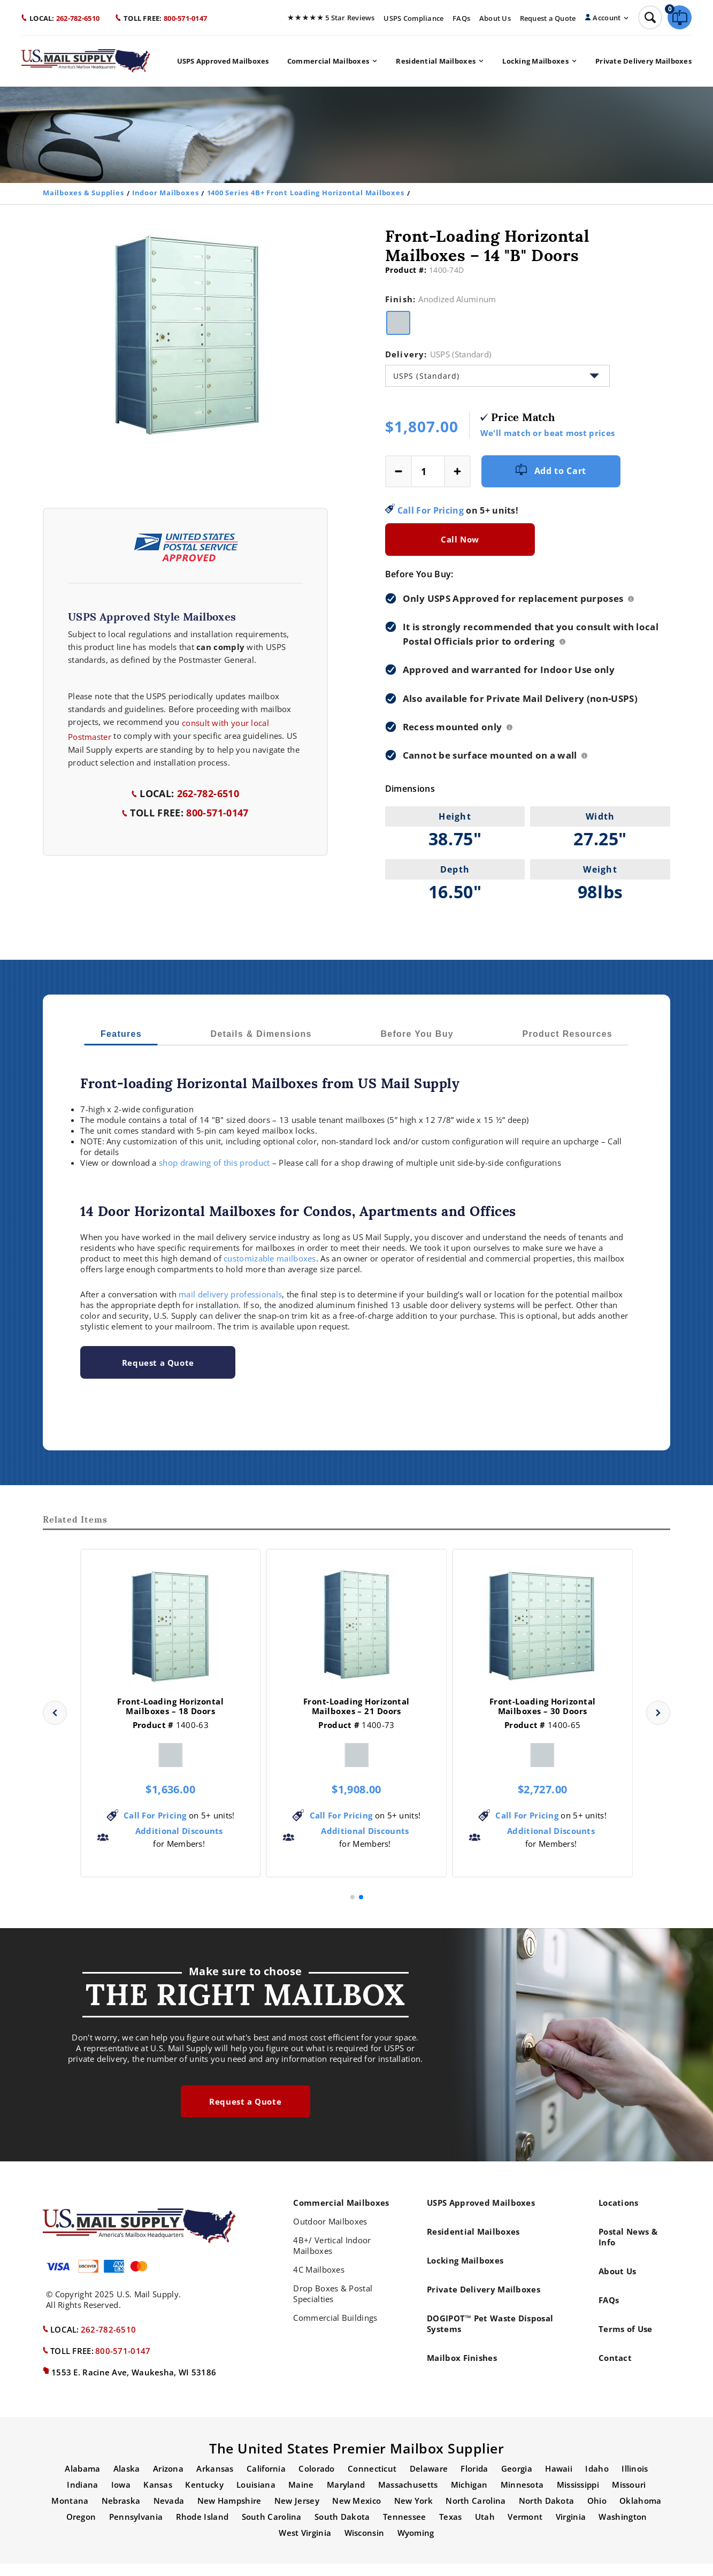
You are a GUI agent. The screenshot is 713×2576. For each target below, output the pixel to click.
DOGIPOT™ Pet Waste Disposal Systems (490, 2335)
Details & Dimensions (261, 1033)
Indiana (82, 2496)
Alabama (82, 2480)
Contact (615, 2370)
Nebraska (121, 2513)
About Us (495, 18)
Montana (69, 2513)
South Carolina (272, 2529)
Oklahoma (640, 2513)
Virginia (571, 2529)
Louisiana (255, 2496)
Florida (474, 2480)
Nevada (169, 2513)
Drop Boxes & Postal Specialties (332, 2306)
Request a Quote (548, 18)
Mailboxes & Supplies (83, 192)
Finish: (440, 299)
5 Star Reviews (331, 17)
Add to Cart (551, 471)
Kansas (157, 2496)
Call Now (460, 539)
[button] (55, 1725)
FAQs (461, 18)
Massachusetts (408, 2496)
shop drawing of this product (214, 1162)
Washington (623, 2529)
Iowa (121, 2496)
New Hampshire (229, 2513)
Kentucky (204, 2496)
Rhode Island (202, 2529)
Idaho (597, 2480)
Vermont (525, 2529)
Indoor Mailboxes (165, 192)
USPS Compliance (413, 18)
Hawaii (558, 2480)
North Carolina (475, 2513)
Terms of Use (626, 2341)
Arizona (168, 2480)
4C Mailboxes (318, 2281)
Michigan (469, 2496)
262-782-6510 (60, 18)
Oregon (81, 2529)
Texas (450, 2529)
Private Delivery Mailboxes (643, 61)
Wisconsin (364, 2545)
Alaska (126, 2480)
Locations (619, 2215)
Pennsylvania (136, 2529)
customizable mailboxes (270, 1258)
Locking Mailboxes (539, 61)
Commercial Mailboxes (332, 61)
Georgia (516, 2480)
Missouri (629, 2496)
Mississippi (578, 2496)
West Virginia (305, 2545)
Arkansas (214, 2480)
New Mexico (356, 2513)
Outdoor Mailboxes (330, 2233)
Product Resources (567, 1033)
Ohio (597, 2513)
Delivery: (438, 354)
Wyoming (415, 2545)
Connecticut (372, 2480)
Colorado (316, 2480)
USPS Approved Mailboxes (223, 61)
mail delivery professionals (230, 1294)
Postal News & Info (628, 2249)
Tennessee (404, 2529)
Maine (301, 2496)
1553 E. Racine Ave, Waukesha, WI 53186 (133, 2384)
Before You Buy (416, 1033)
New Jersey (296, 2513)
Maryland (346, 2496)
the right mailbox (245, 2004)
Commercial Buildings (335, 2330)
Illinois (635, 2480)
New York (413, 2513)
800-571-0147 (161, 18)
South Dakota (342, 2529)
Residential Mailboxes (439, 61)
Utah (485, 2529)
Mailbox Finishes (462, 2370)
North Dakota (546, 2513)
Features (121, 1033)
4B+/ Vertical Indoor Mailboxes (332, 2257)
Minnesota (522, 2496)
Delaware (429, 2480)
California (266, 2480)
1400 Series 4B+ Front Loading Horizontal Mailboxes (305, 192)
